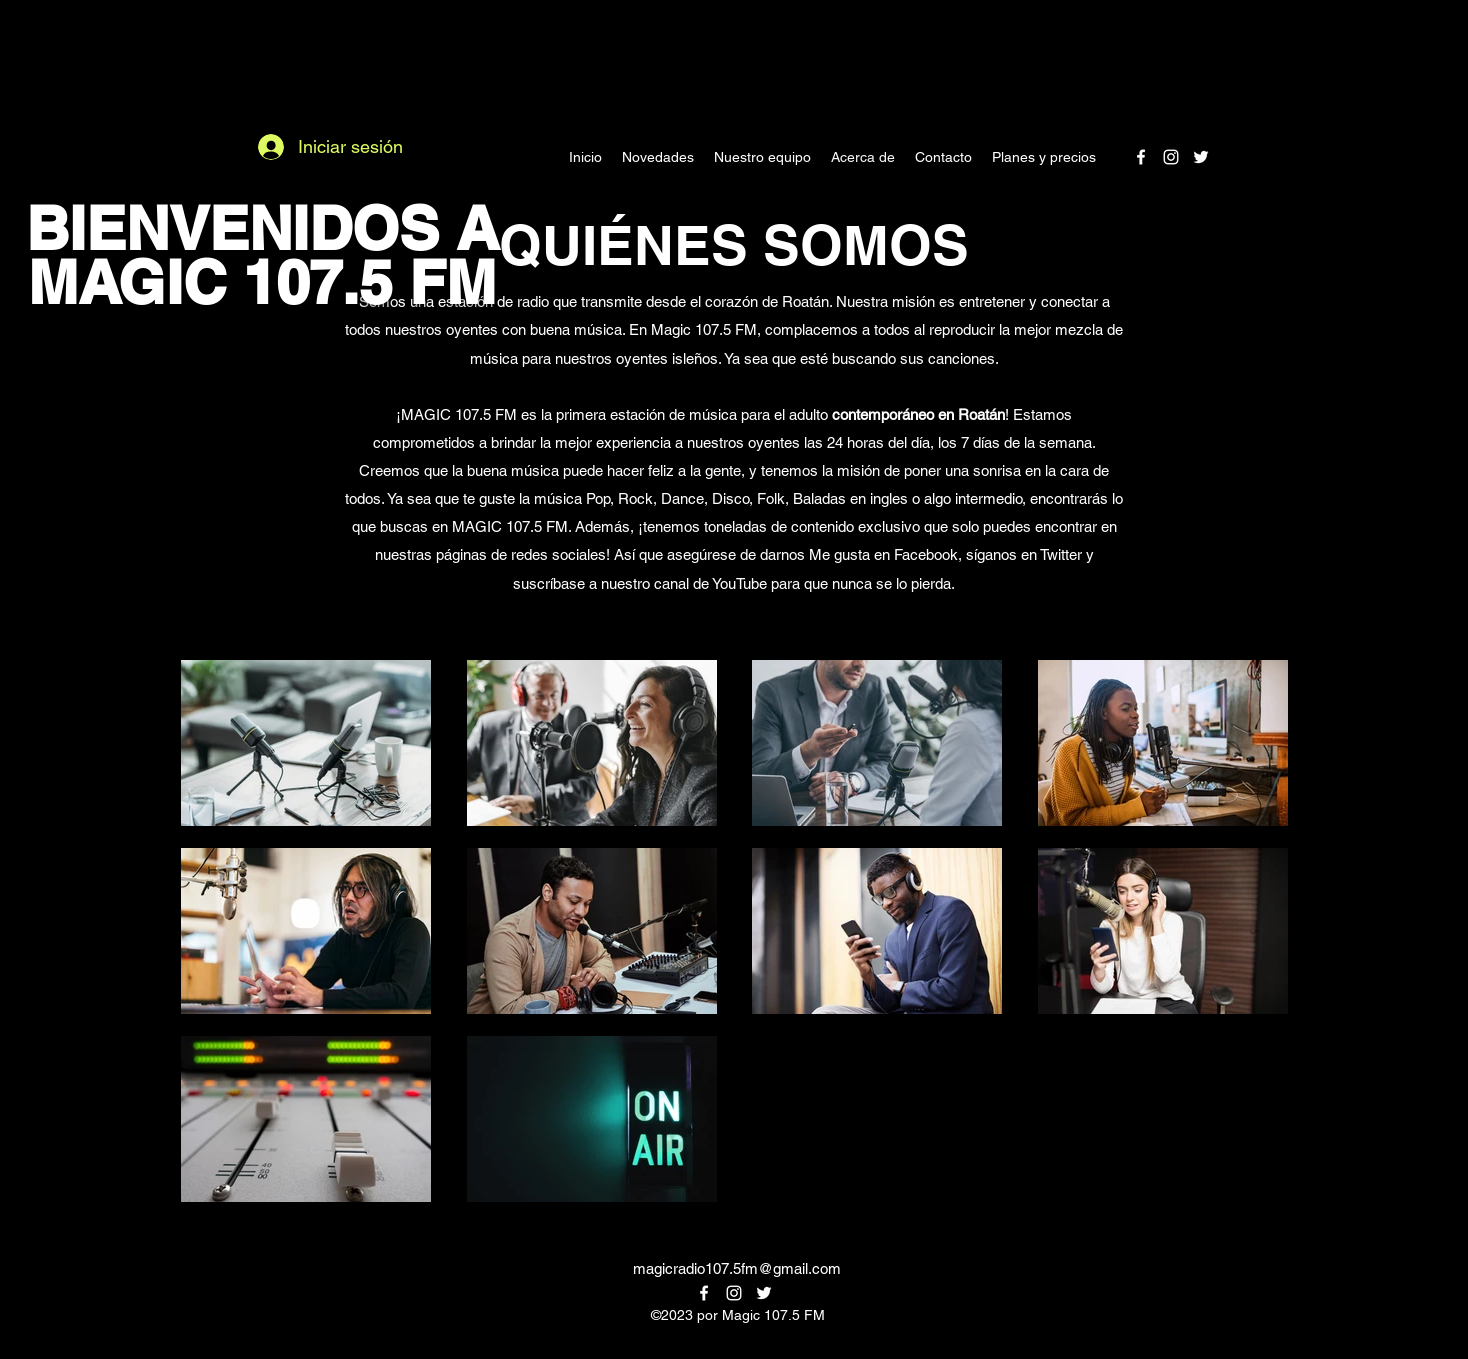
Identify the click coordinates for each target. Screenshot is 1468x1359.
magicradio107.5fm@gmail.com (737, 1268)
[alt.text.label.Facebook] (1141, 157)
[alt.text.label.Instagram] (1171, 157)
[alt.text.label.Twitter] (1201, 157)
